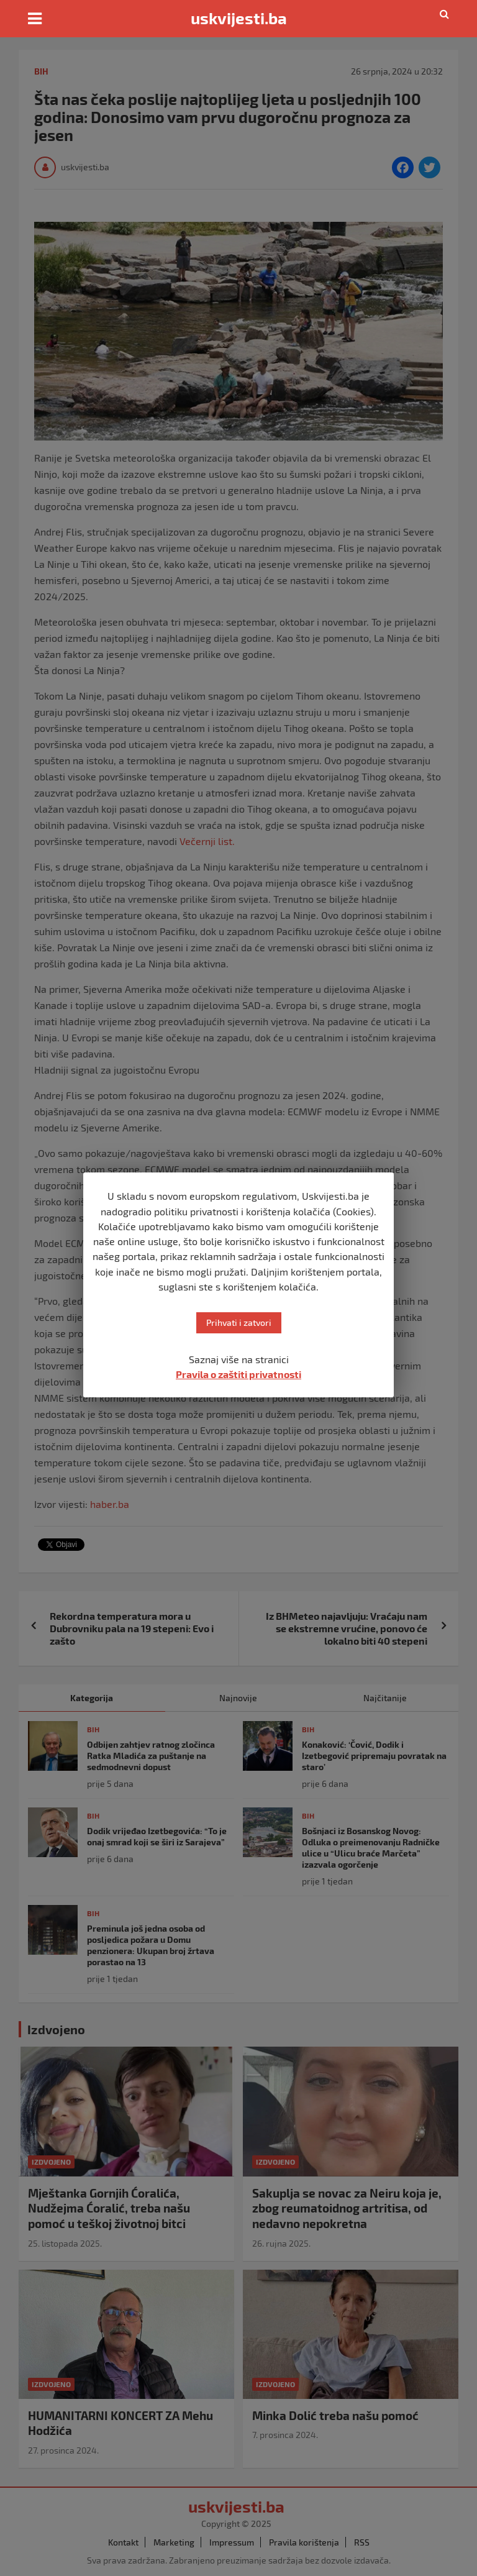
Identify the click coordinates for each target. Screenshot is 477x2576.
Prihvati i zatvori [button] (238, 1322)
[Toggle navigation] (35, 18)
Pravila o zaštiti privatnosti (238, 1374)
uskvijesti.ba (239, 18)
